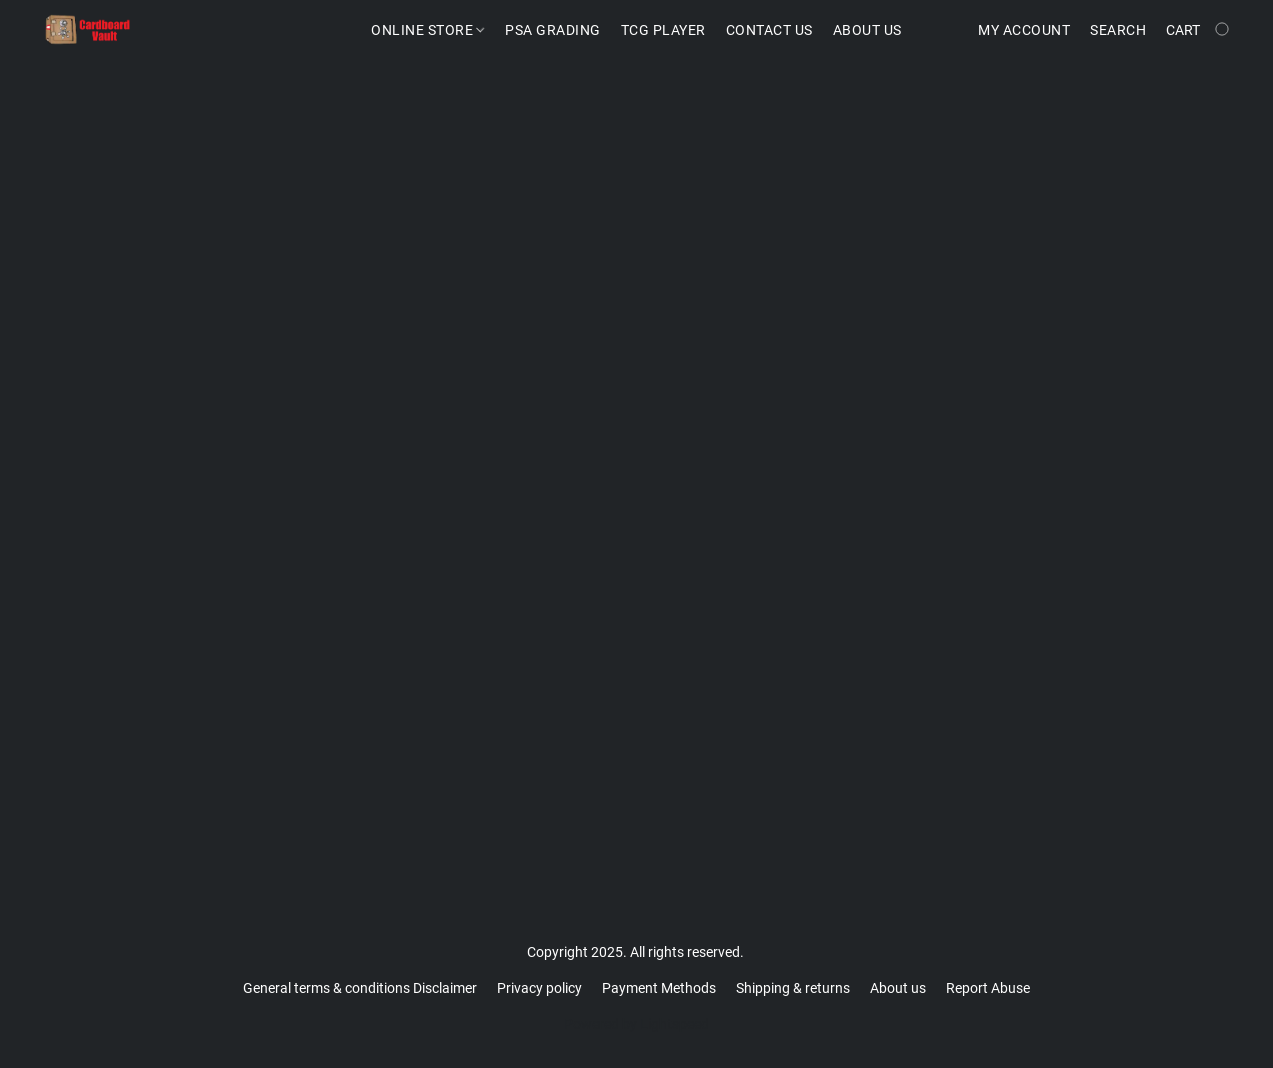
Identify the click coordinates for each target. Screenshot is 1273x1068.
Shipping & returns (793, 988)
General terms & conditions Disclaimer (360, 988)
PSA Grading (553, 30)
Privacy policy (539, 988)
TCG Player (663, 30)
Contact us (769, 30)
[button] (88, 30)
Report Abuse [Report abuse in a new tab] (988, 988)
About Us (867, 30)
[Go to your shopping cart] (1199, 30)
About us (898, 988)
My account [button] (1024, 30)
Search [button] (1118, 30)
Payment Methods (659, 988)
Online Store (427, 30)
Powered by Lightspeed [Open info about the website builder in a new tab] (636, 1024)
